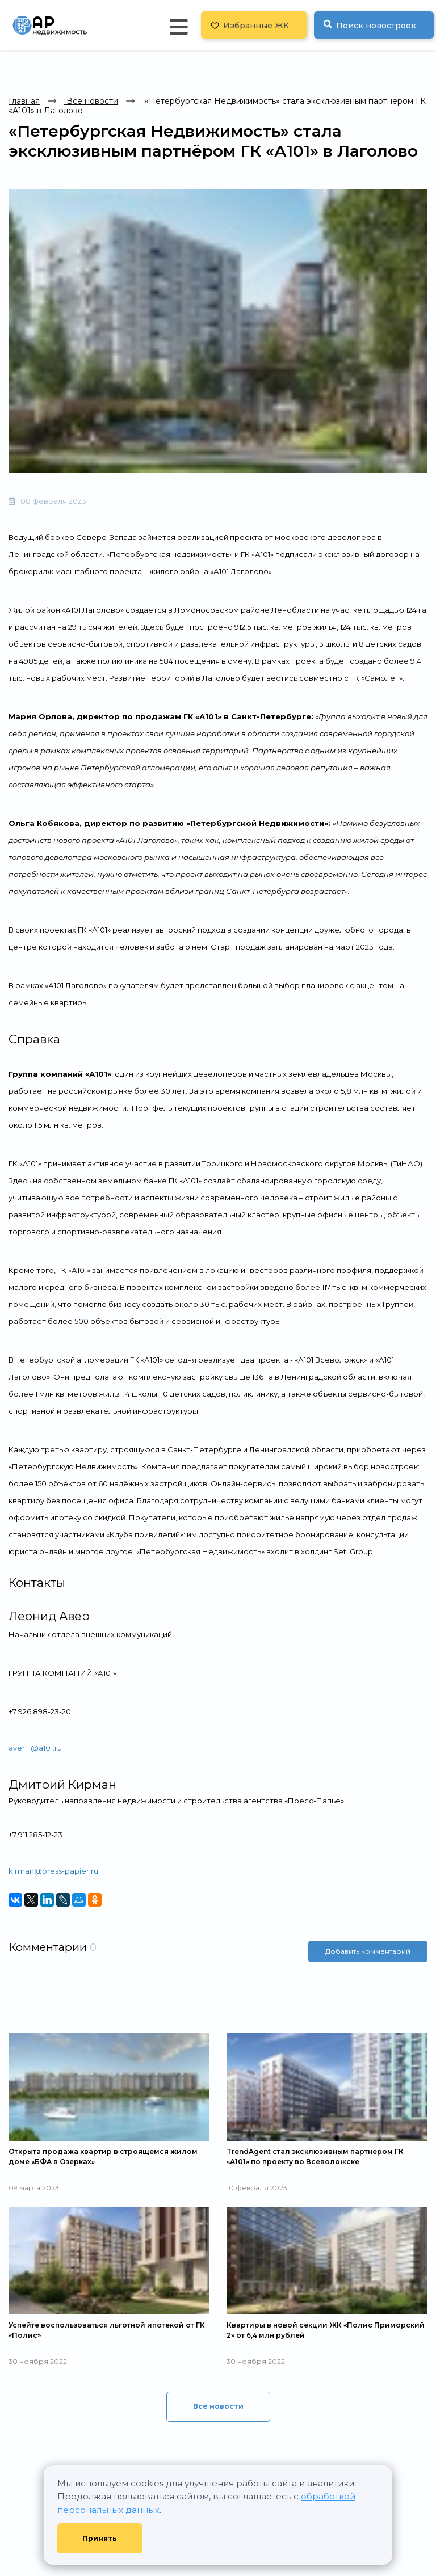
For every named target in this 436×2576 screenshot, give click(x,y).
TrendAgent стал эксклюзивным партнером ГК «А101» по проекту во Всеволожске (315, 2156)
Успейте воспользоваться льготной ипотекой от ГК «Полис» (107, 2330)
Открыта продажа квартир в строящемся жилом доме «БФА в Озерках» (103, 2156)
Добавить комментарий (367, 1951)
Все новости (91, 101)
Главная (24, 101)
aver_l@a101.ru (35, 1747)
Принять (99, 2538)
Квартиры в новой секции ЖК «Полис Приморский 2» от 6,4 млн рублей (326, 2330)
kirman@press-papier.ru (53, 1870)
